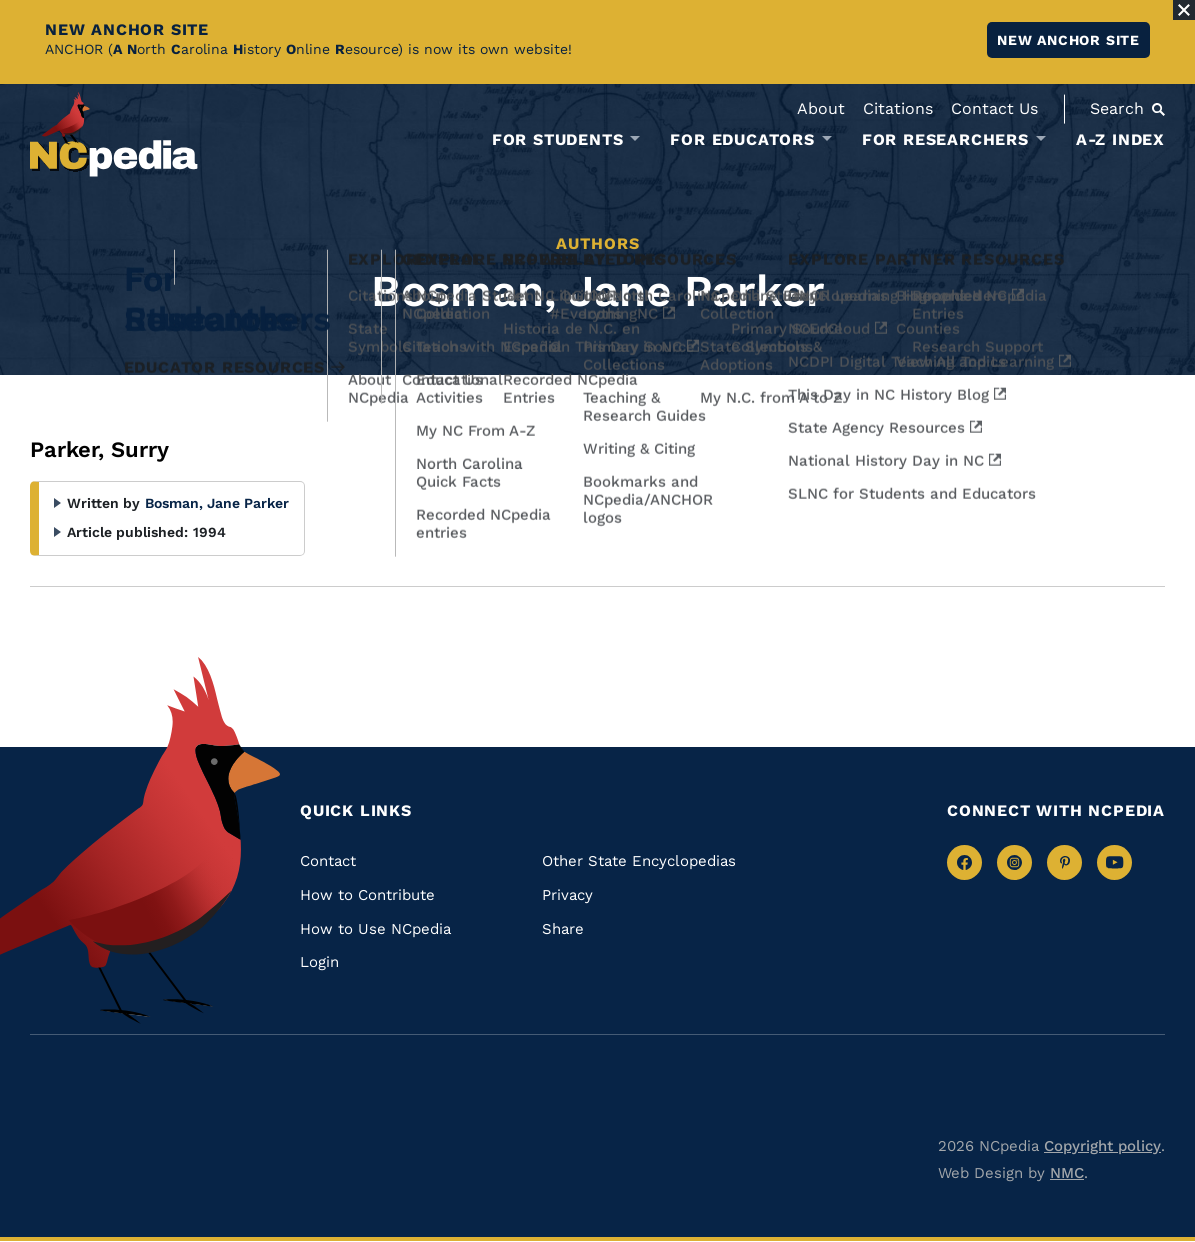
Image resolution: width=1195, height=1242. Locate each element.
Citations (898, 108)
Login (319, 962)
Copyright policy (1102, 1146)
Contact (328, 861)
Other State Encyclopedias (639, 861)
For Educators (742, 140)
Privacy (567, 895)
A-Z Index (1120, 139)
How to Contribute (367, 895)
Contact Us (994, 108)
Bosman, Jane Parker (217, 503)
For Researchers (945, 140)
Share (563, 929)
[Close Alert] (1184, 10)
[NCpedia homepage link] (114, 134)
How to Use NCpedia (375, 929)
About (821, 108)
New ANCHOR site (1068, 40)
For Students (558, 140)
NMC (1067, 1173)
